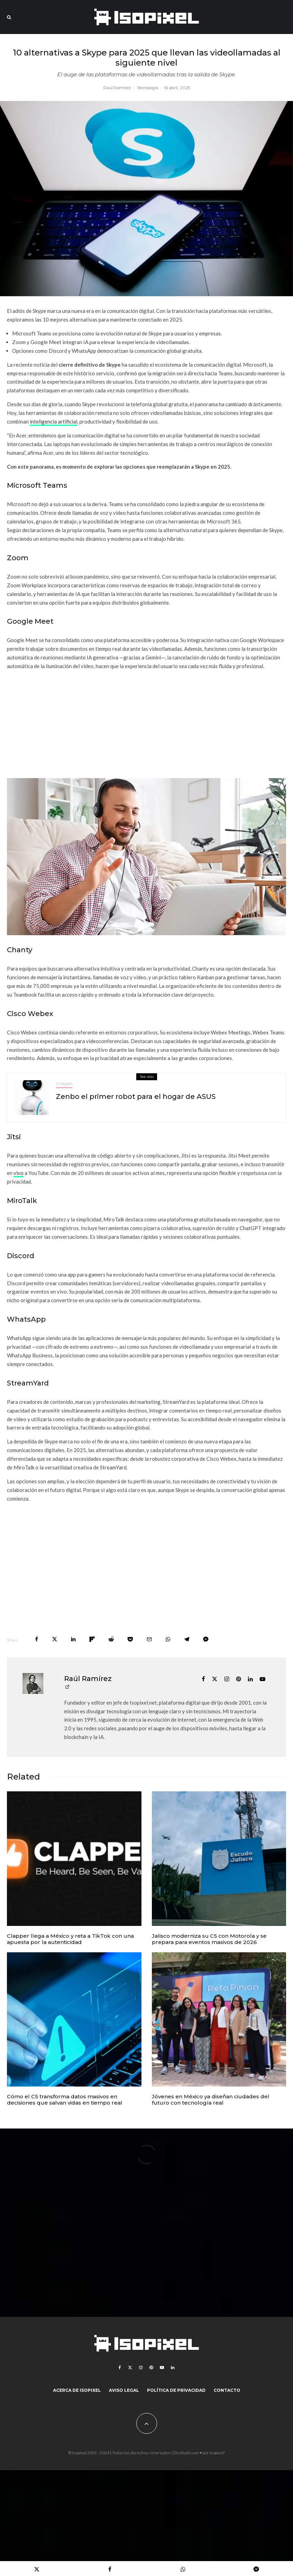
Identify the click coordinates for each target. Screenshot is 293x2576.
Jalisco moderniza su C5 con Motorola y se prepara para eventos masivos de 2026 (209, 1939)
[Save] (130, 1639)
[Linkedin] (172, 2367)
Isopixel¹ (217, 2452)
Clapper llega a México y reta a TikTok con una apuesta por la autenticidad (70, 1939)
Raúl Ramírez (117, 87)
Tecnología (147, 87)
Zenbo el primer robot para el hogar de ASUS (136, 1097)
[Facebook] (119, 2367)
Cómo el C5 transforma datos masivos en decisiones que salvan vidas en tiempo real (64, 2099)
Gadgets (64, 1083)
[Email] (149, 1639)
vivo (19, 1173)
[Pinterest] (151, 2367)
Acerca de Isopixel (77, 2390)
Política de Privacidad (176, 2390)
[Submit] (111, 1639)
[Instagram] (141, 2367)
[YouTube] (161, 2367)
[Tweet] (54, 1639)
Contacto (227, 2390)
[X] (130, 2367)
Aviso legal (124, 2390)
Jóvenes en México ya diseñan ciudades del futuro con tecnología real (210, 2099)
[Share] (36, 1639)
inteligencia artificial (53, 421)
